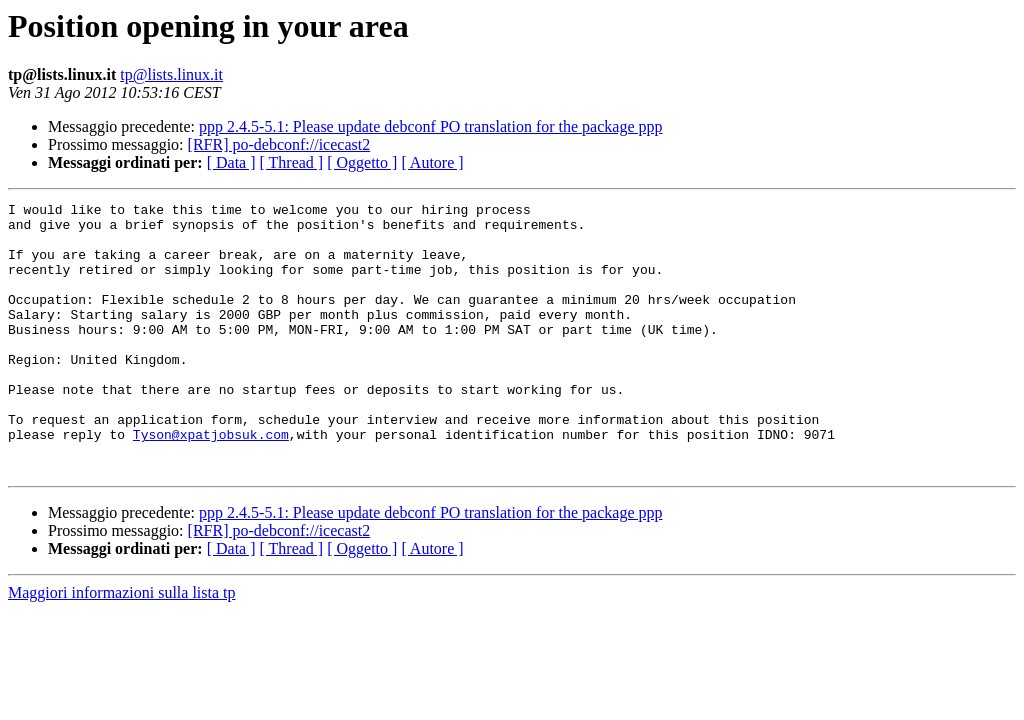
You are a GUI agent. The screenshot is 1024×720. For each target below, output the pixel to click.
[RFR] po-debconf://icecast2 (279, 144)
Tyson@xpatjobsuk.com (211, 482)
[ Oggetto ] (362, 162)
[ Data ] (231, 162)
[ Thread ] (292, 162)
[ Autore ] (432, 162)
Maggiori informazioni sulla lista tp (122, 646)
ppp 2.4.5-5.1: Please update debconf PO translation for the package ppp (430, 126)
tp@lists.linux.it (171, 74)
